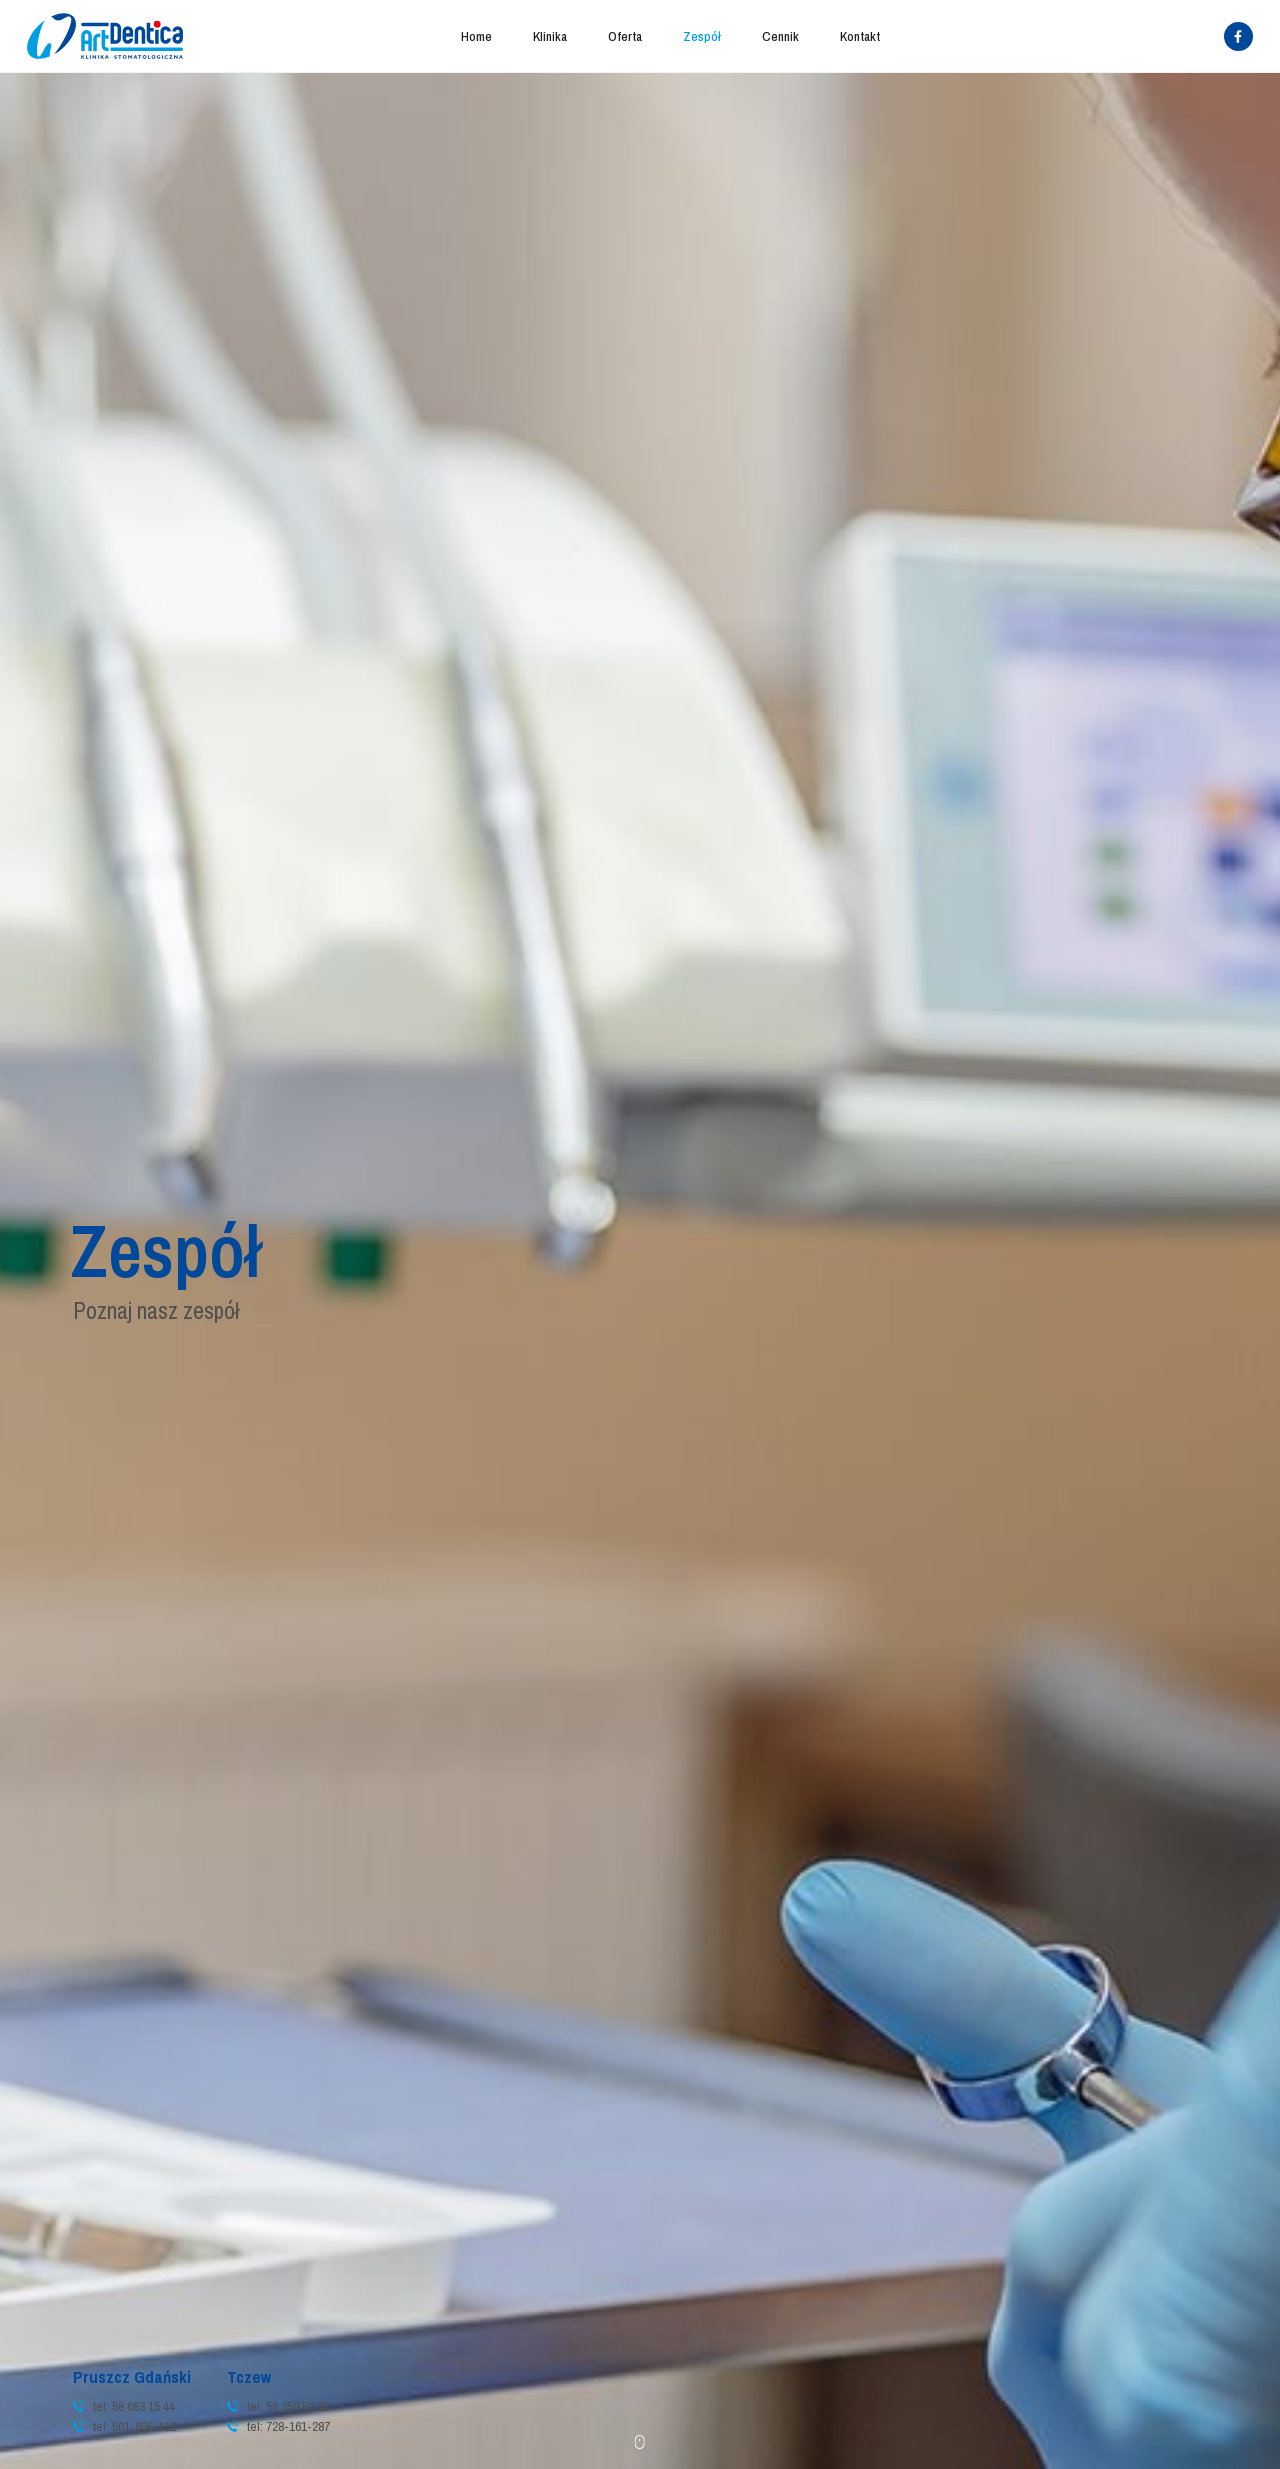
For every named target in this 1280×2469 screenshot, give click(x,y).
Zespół (702, 36)
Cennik (780, 36)
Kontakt (860, 36)
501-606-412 (144, 2426)
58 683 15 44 (143, 2406)
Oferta (625, 36)
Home (476, 36)
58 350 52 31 (297, 2406)
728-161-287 (298, 2426)
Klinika (550, 36)
